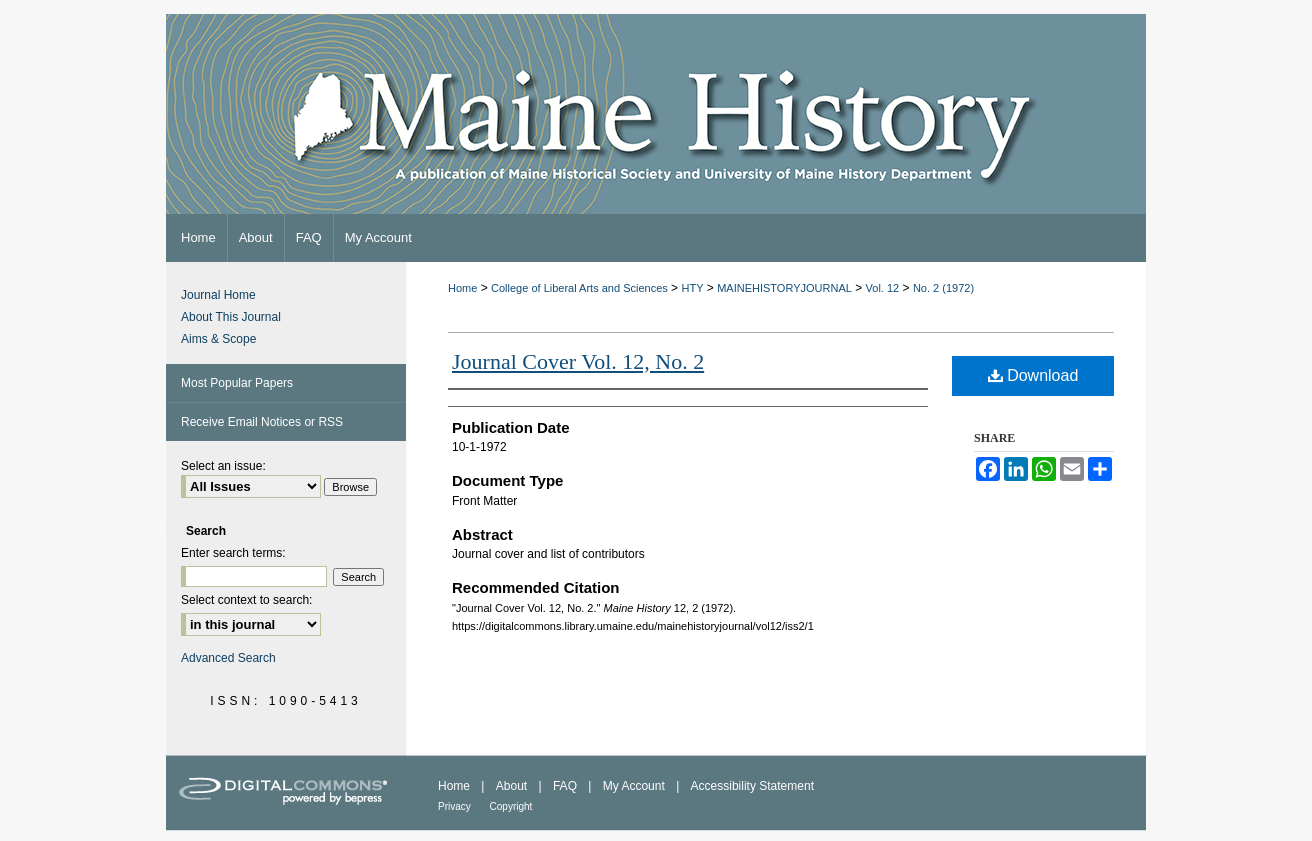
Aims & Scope (218, 339)
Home (462, 288)
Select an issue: (223, 466)
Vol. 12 (883, 288)
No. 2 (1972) (943, 288)
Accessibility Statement (752, 786)
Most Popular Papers (237, 383)
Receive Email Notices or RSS (262, 422)
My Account (635, 786)
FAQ (566, 786)
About (513, 786)
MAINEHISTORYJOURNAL (784, 288)
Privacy (456, 806)
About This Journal (231, 317)
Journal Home (218, 295)
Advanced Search (228, 658)
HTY (692, 288)
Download (1033, 375)
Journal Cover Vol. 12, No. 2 (578, 361)
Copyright (511, 806)
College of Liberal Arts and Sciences (579, 288)
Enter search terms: (233, 553)
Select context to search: (246, 600)
